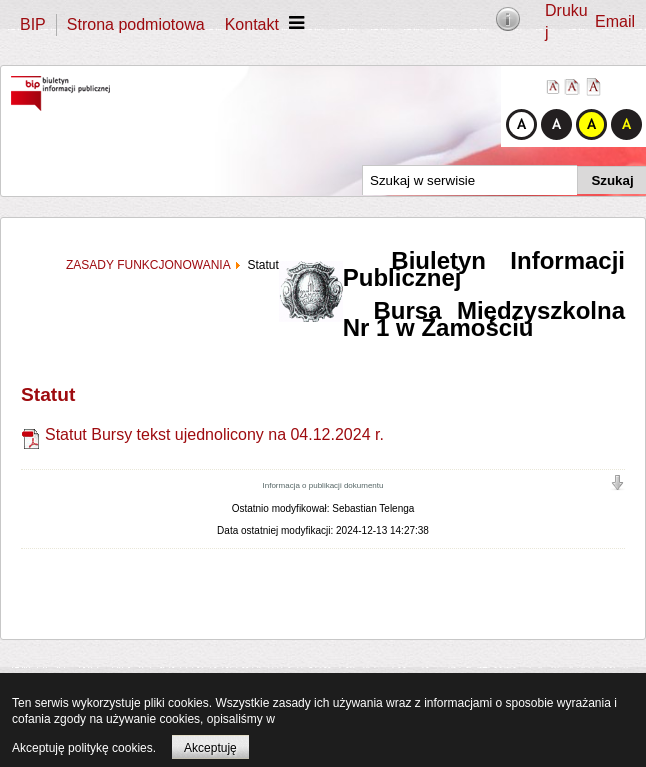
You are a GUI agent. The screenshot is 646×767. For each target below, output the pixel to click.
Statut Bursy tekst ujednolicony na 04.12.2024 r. (202, 434)
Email (615, 21)
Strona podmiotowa (136, 24)
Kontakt (252, 24)
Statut (48, 394)
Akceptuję (210, 748)
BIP (33, 24)
